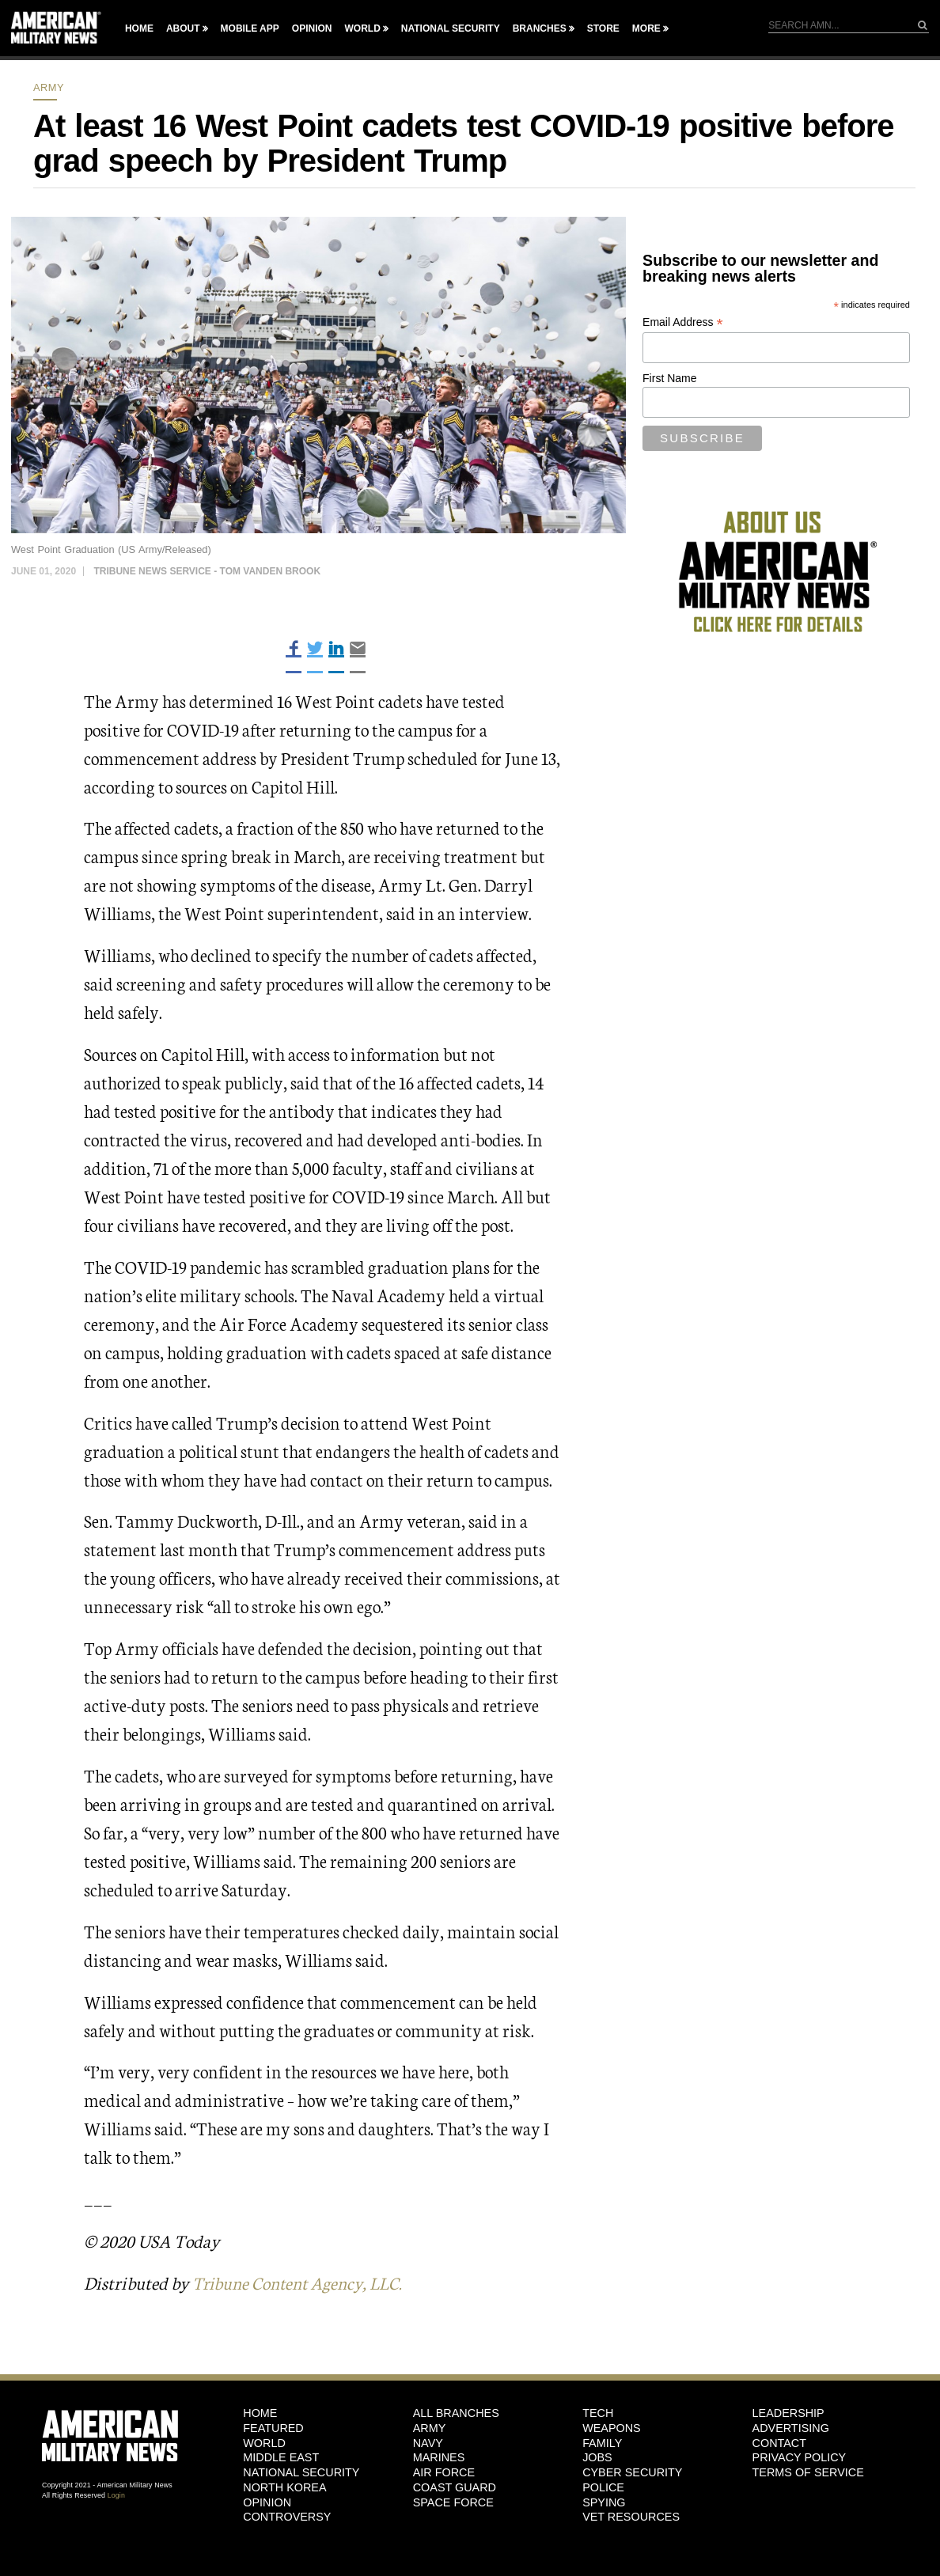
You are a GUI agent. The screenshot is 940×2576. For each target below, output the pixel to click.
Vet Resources (631, 2516)
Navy (428, 2442)
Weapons (611, 2428)
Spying (603, 2501)
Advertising (790, 2428)
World (362, 28)
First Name (669, 378)
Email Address (682, 322)
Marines (439, 2457)
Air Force (444, 2472)
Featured (273, 2428)
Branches (540, 28)
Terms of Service (808, 2472)
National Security (450, 28)
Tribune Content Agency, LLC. (302, 2282)
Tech (597, 2413)
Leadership (788, 2413)
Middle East (281, 2457)
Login (116, 2494)
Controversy (287, 2516)
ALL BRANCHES (456, 2413)
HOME (260, 2413)
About (183, 28)
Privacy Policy (799, 2457)
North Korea (284, 2487)
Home (139, 28)
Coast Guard (454, 2487)
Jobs (597, 2457)
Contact (779, 2442)
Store (603, 28)
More (646, 28)
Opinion (312, 28)
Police (603, 2487)
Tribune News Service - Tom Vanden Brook (206, 571)
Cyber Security (632, 2472)
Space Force (453, 2501)
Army (48, 87)
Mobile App (250, 28)
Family (602, 2442)
